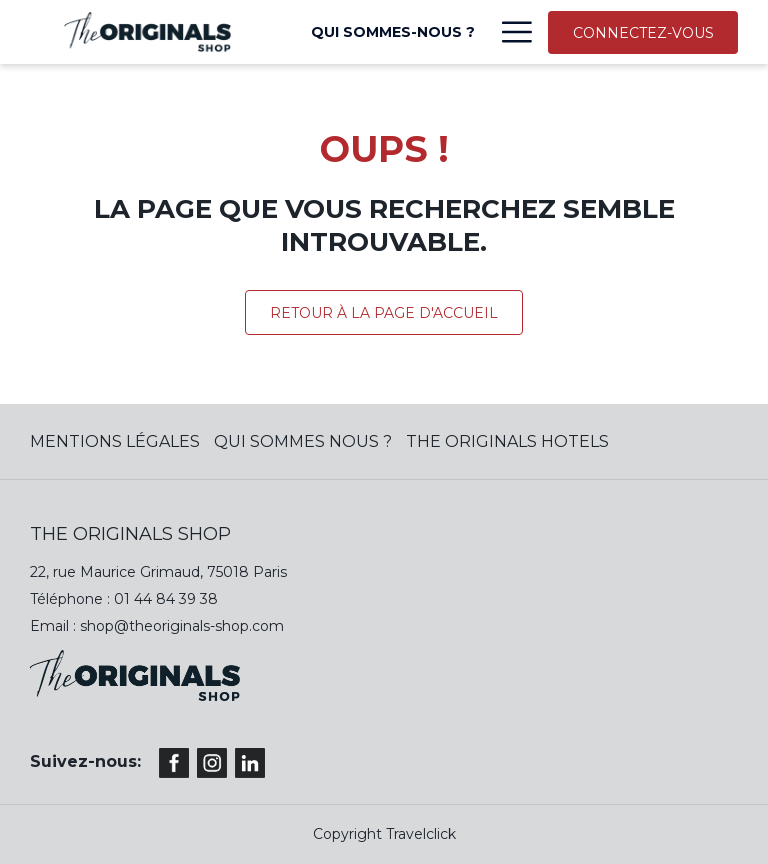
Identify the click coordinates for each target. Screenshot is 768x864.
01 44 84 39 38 (166, 599)
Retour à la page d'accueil (384, 313)
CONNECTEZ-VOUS (643, 33)
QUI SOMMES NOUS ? (303, 441)
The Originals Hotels (507, 441)
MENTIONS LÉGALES (115, 441)
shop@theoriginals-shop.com (182, 626)
